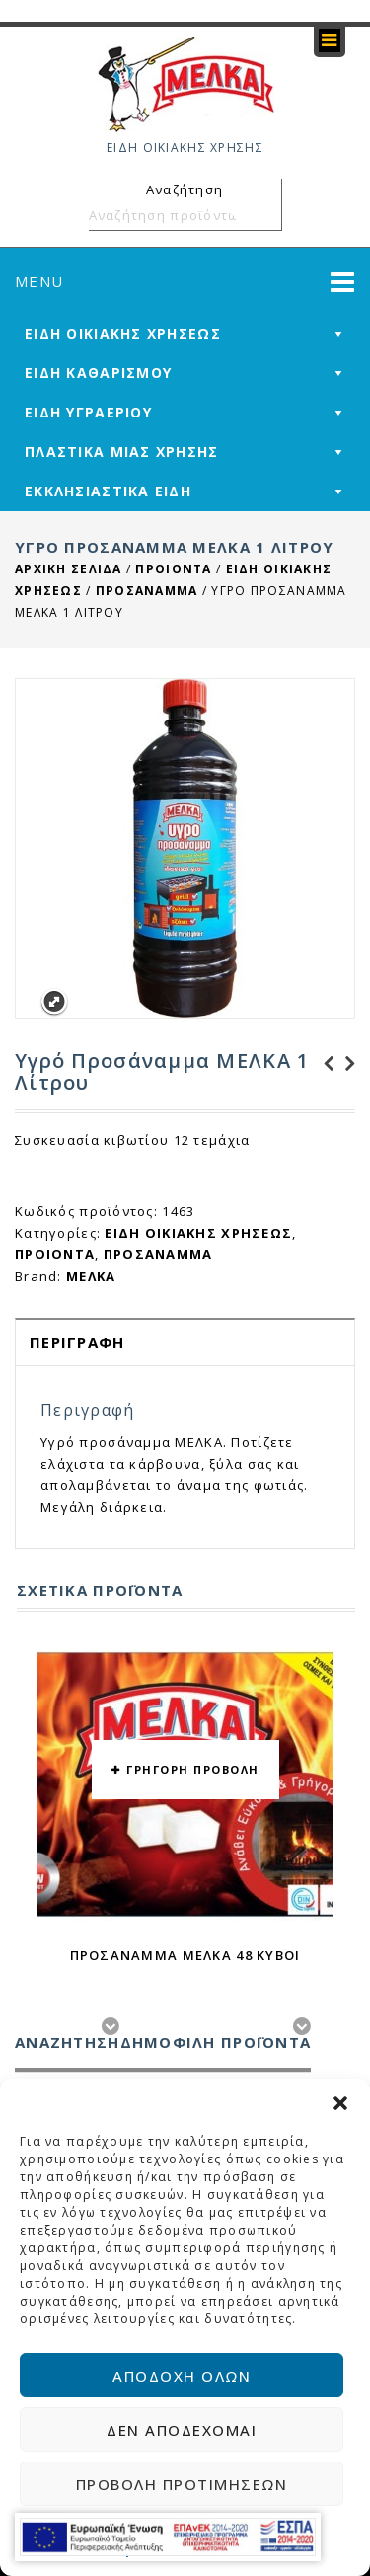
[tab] (185, 1342)
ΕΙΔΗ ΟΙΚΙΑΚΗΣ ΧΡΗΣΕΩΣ (198, 1233)
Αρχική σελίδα (68, 569)
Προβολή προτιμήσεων (182, 2484)
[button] (340, 2103)
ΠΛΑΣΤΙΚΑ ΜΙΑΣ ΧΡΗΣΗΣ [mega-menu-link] (122, 451)
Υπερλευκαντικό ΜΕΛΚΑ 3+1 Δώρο (322, 1064)
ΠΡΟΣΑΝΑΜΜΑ (147, 590)
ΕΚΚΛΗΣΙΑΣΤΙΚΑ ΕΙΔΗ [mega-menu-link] (108, 491)
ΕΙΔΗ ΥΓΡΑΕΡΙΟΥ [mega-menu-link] (88, 412)
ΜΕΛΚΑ (90, 1276)
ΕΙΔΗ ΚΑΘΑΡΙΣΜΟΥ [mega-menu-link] (98, 372)
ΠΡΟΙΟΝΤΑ (173, 569)
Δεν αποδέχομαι (182, 2430)
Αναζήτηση (263, 215)
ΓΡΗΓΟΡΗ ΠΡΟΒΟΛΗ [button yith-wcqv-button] (192, 1769)
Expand (53, 1002)
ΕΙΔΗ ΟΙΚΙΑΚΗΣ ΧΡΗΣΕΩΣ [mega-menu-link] (123, 333)
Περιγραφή (77, 1342)
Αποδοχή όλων (181, 2376)
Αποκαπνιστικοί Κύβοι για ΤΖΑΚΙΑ (344, 1064)
